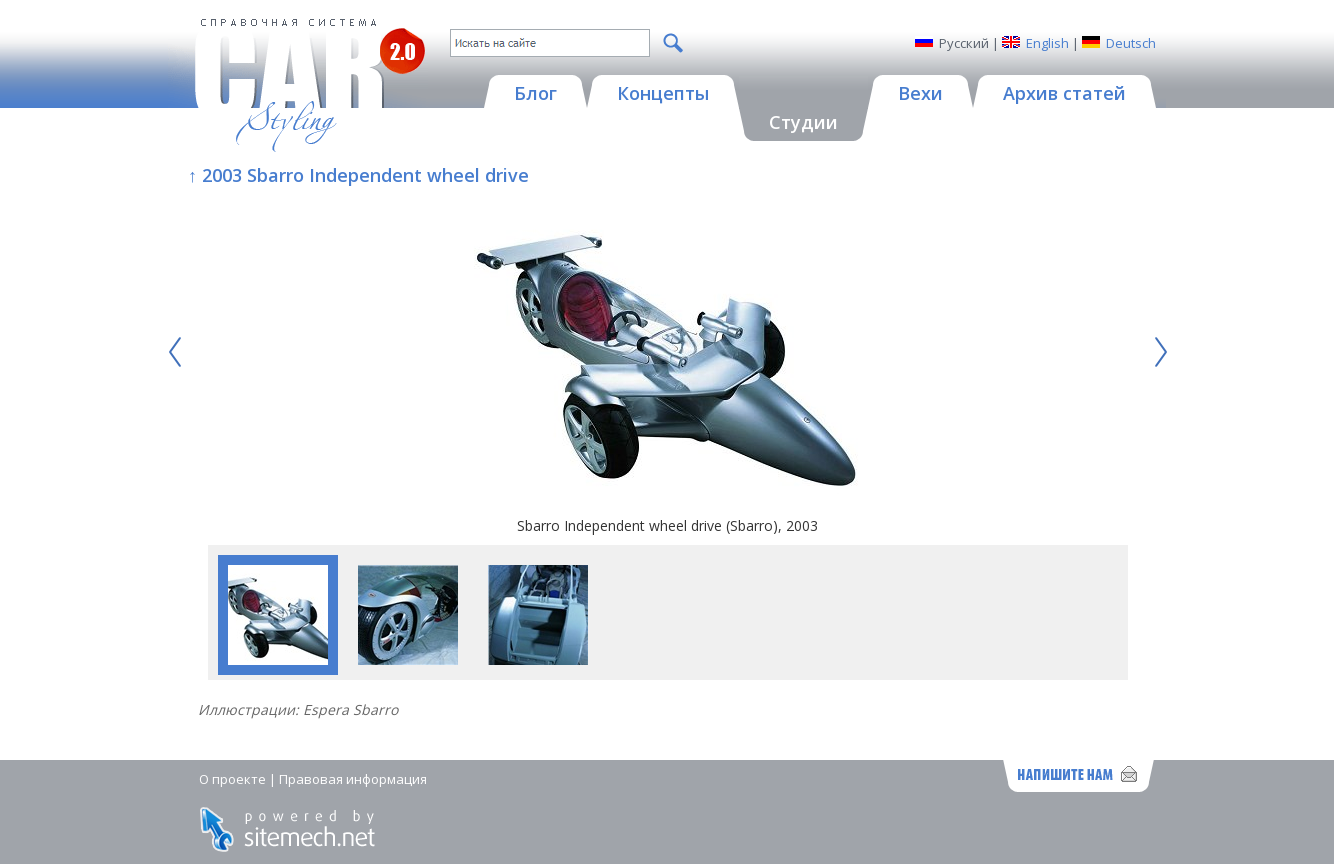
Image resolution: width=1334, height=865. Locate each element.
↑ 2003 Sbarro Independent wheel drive (358, 175)
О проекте (232, 779)
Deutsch (1131, 43)
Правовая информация (353, 779)
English (1047, 43)
